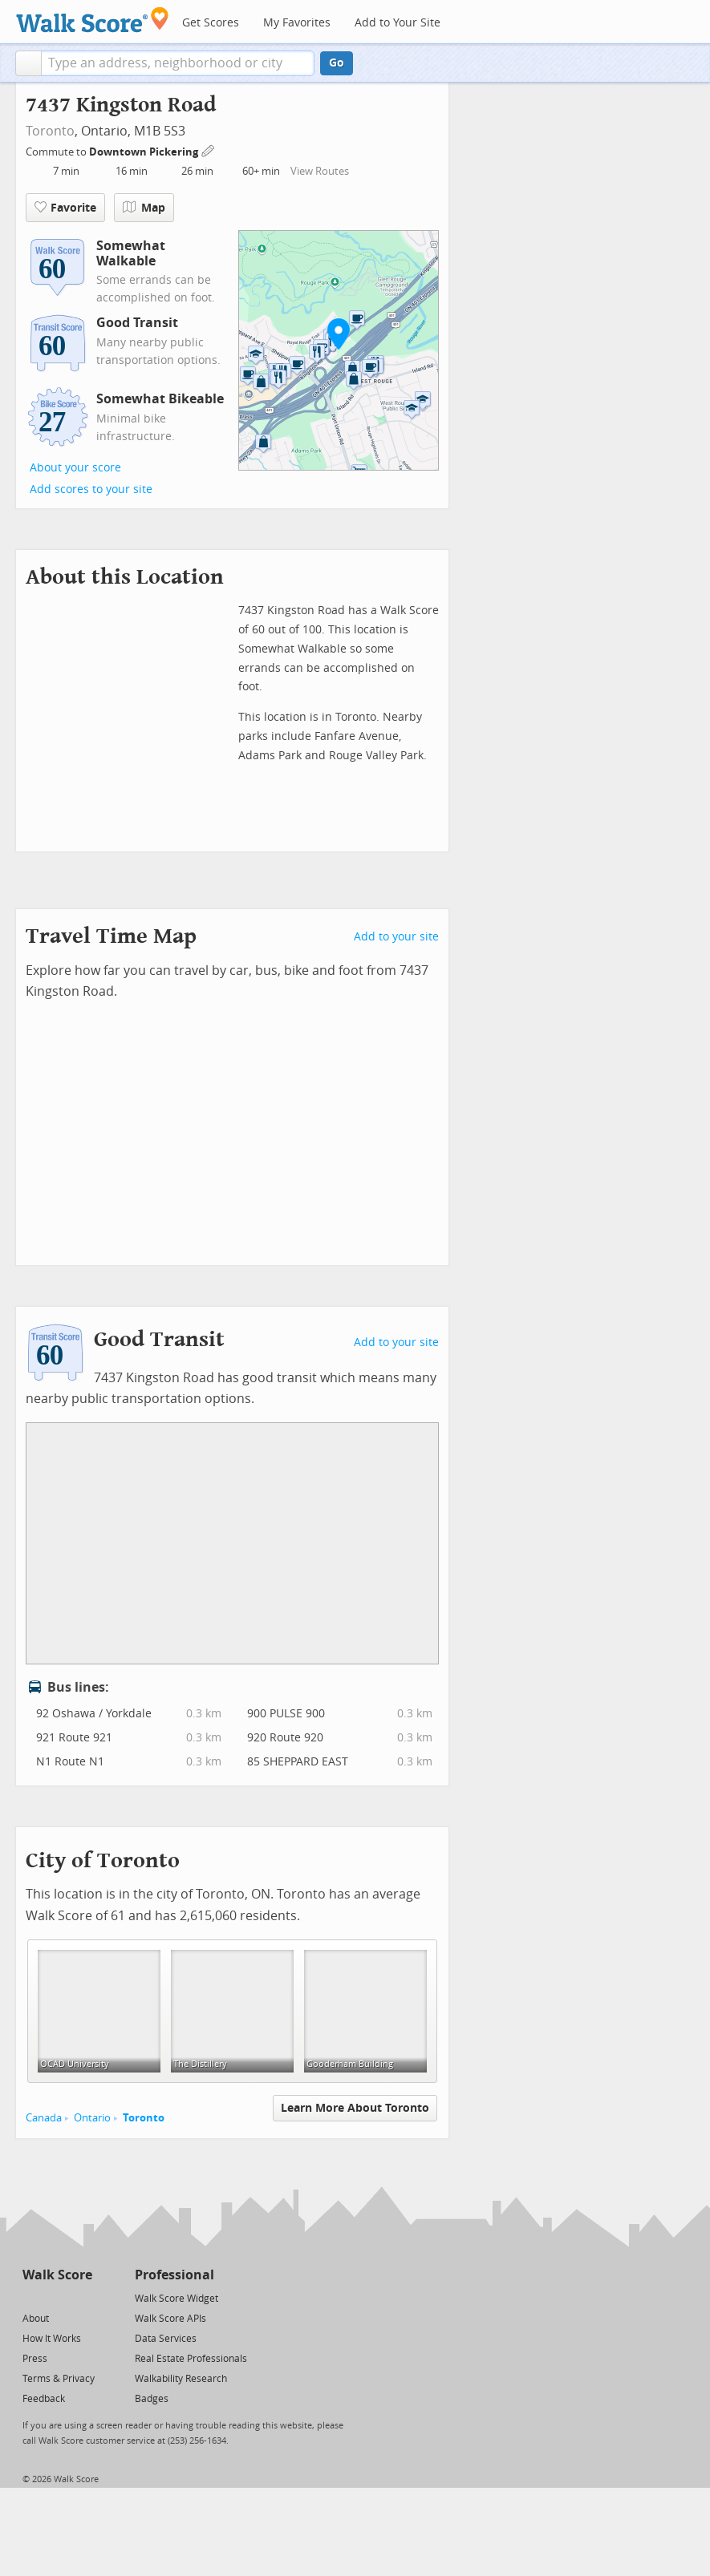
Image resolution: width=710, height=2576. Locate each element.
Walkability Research (181, 2378)
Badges (151, 2398)
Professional (174, 2275)
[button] (28, 63)
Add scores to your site (91, 489)
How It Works (51, 2338)
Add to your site (396, 937)
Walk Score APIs (170, 2318)
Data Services (166, 2338)
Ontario (92, 2118)
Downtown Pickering (145, 152)
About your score (75, 468)
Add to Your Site (397, 23)
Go (336, 63)
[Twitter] (31, 2297)
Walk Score (57, 2275)
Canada (44, 2118)
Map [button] (144, 207)
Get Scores (210, 23)
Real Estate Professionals (191, 2358)
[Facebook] (56, 2297)
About (35, 2318)
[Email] (81, 2297)
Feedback (43, 2398)
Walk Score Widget (176, 2298)
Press (34, 2358)
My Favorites (297, 23)
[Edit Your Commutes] (209, 149)
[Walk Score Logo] (92, 19)
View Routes (319, 171)
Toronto (50, 131)
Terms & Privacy (58, 2378)
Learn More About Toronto (355, 2108)
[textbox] (177, 63)
